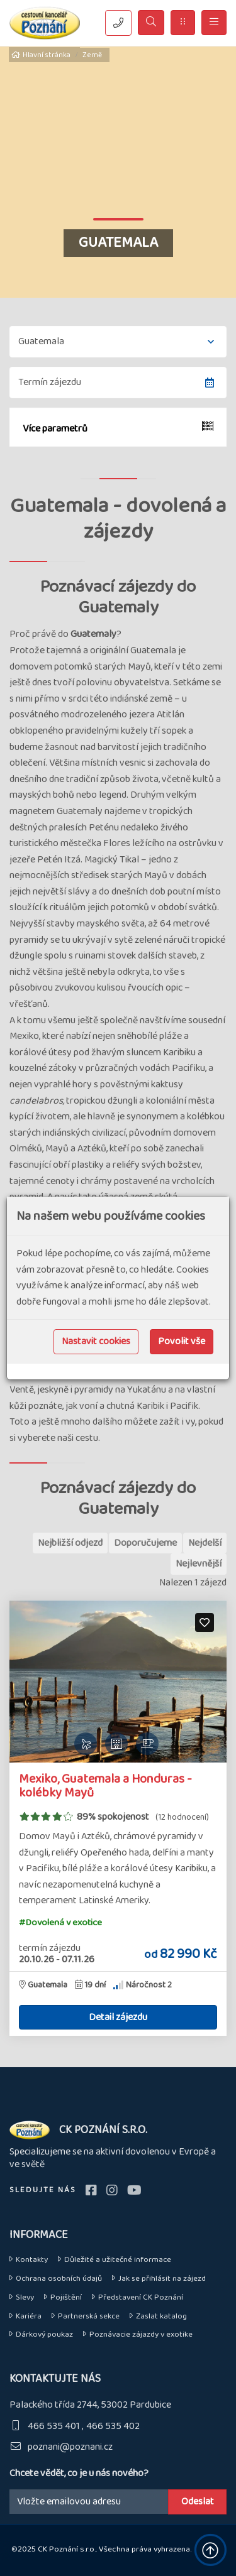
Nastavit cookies (96, 1341)
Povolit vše (181, 1341)
